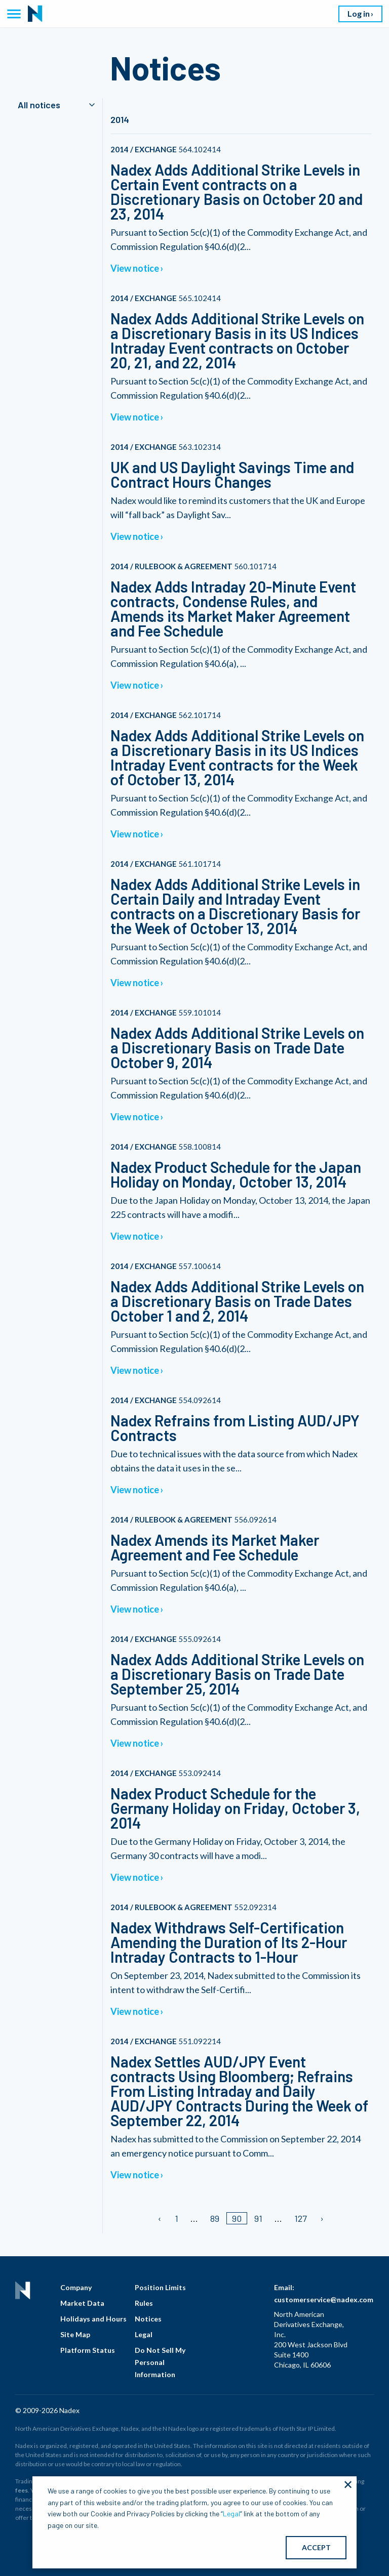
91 (258, 2218)
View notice (134, 268)
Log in (358, 13)
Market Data (82, 2303)
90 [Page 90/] (237, 2218)
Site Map (75, 2334)
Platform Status (87, 2350)
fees (21, 2490)
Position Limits (160, 2287)
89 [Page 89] (214, 2218)
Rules (144, 2303)
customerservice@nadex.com (323, 2299)
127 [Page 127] (300, 2218)
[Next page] (321, 2218)
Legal (143, 2334)
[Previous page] (160, 2218)
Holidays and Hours (93, 2318)
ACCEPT (316, 2547)
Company (76, 2287)
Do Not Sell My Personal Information (160, 2362)
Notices (148, 2318)
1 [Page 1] (176, 2218)
